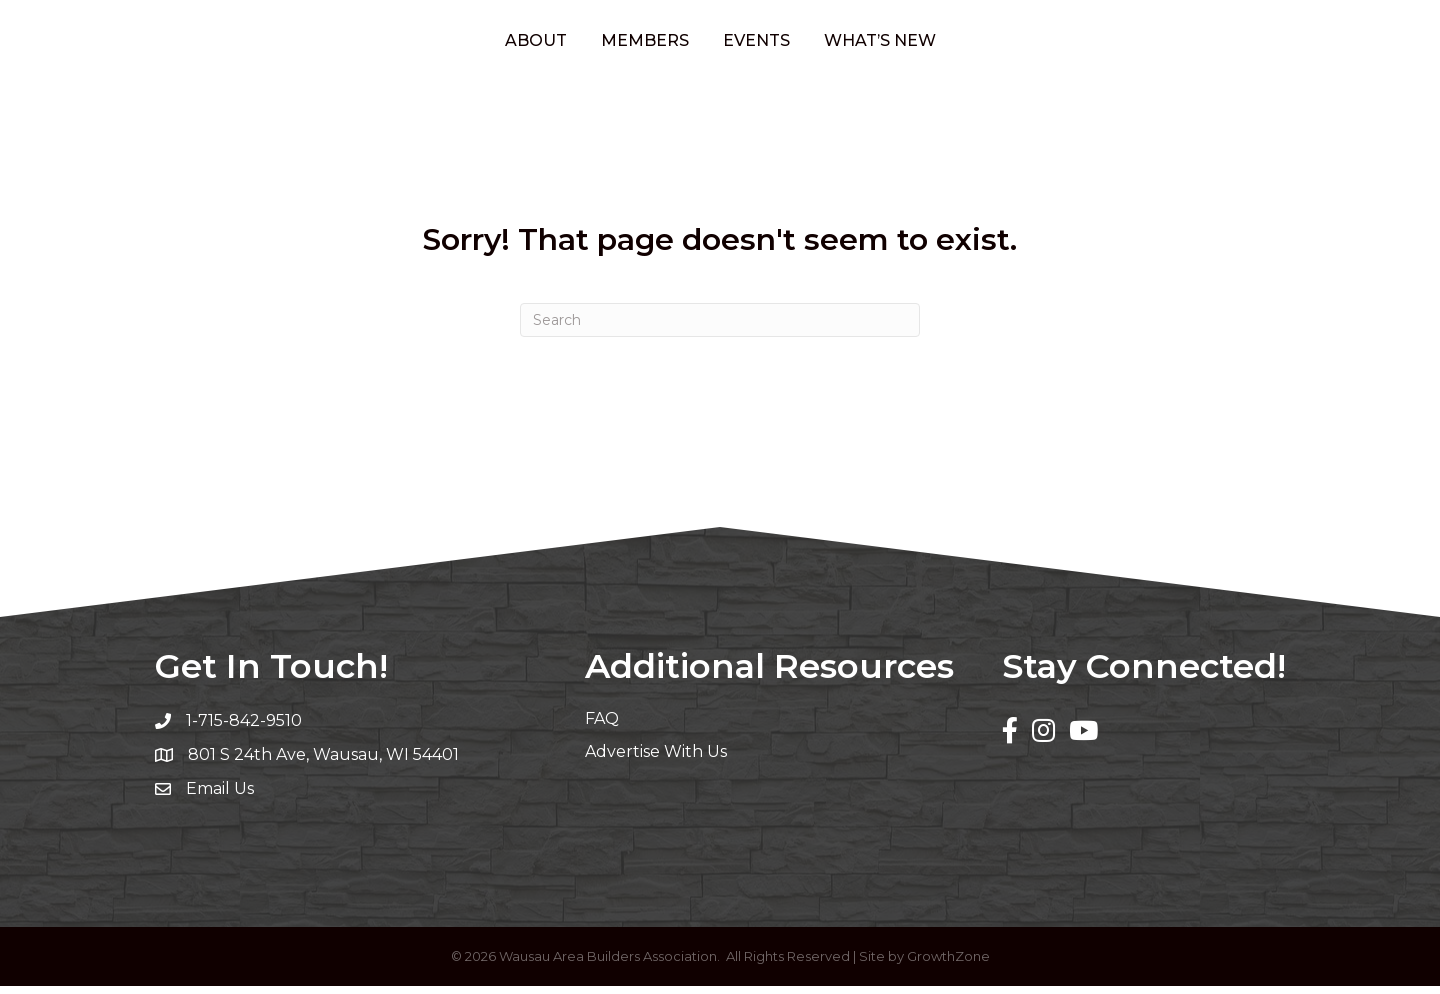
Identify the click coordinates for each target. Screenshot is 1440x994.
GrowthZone (948, 964)
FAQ (602, 725)
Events (838, 43)
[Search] (720, 328)
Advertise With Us (656, 758)
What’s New (962, 43)
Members (563, 43)
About (454, 43)
